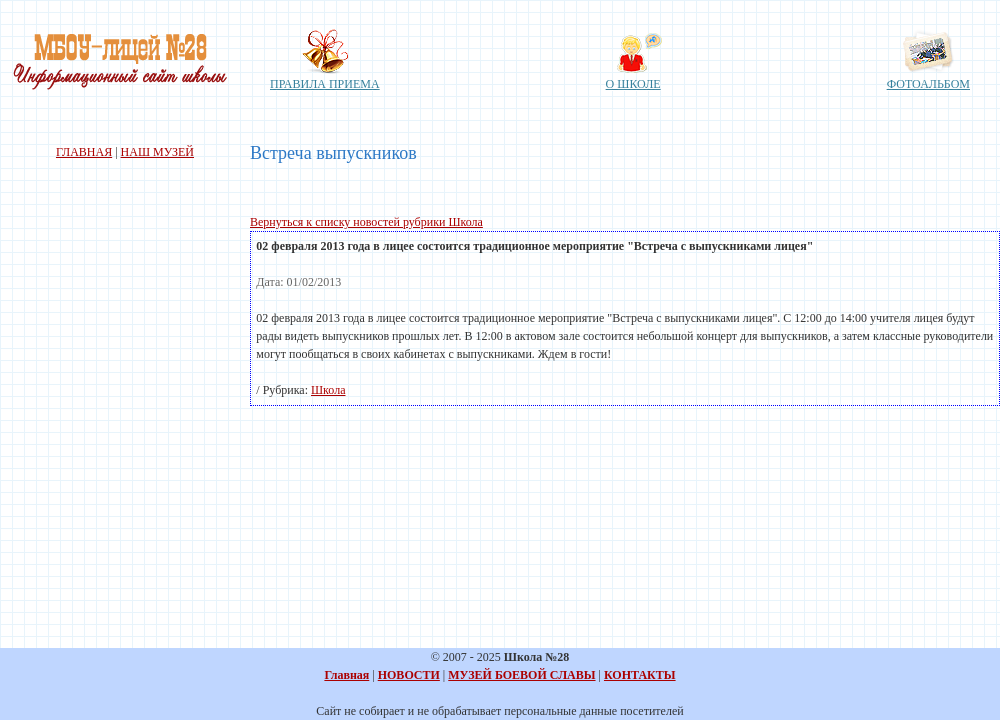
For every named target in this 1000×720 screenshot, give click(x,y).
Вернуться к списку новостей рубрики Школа (366, 222)
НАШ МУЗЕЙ (157, 152)
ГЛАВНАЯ (84, 152)
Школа (328, 390)
